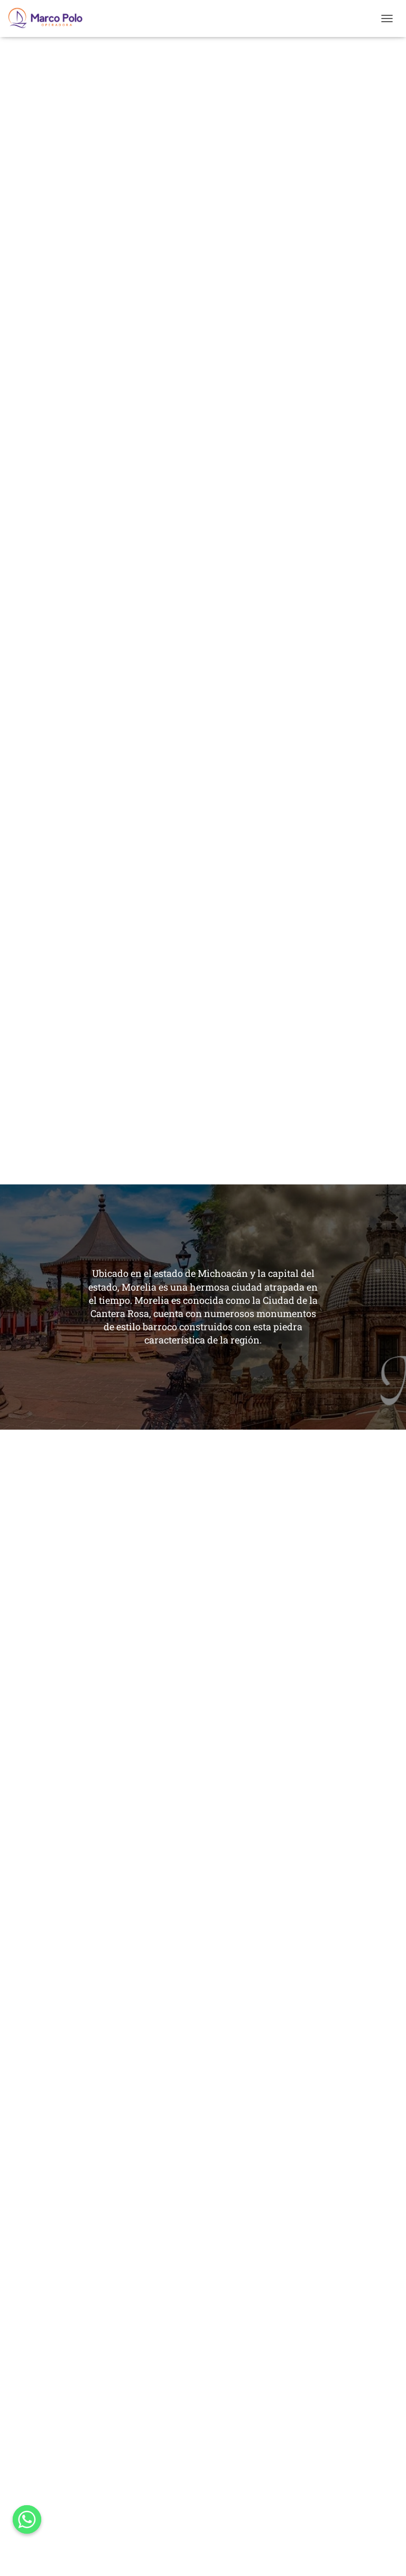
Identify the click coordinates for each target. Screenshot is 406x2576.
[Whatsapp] (27, 2519)
